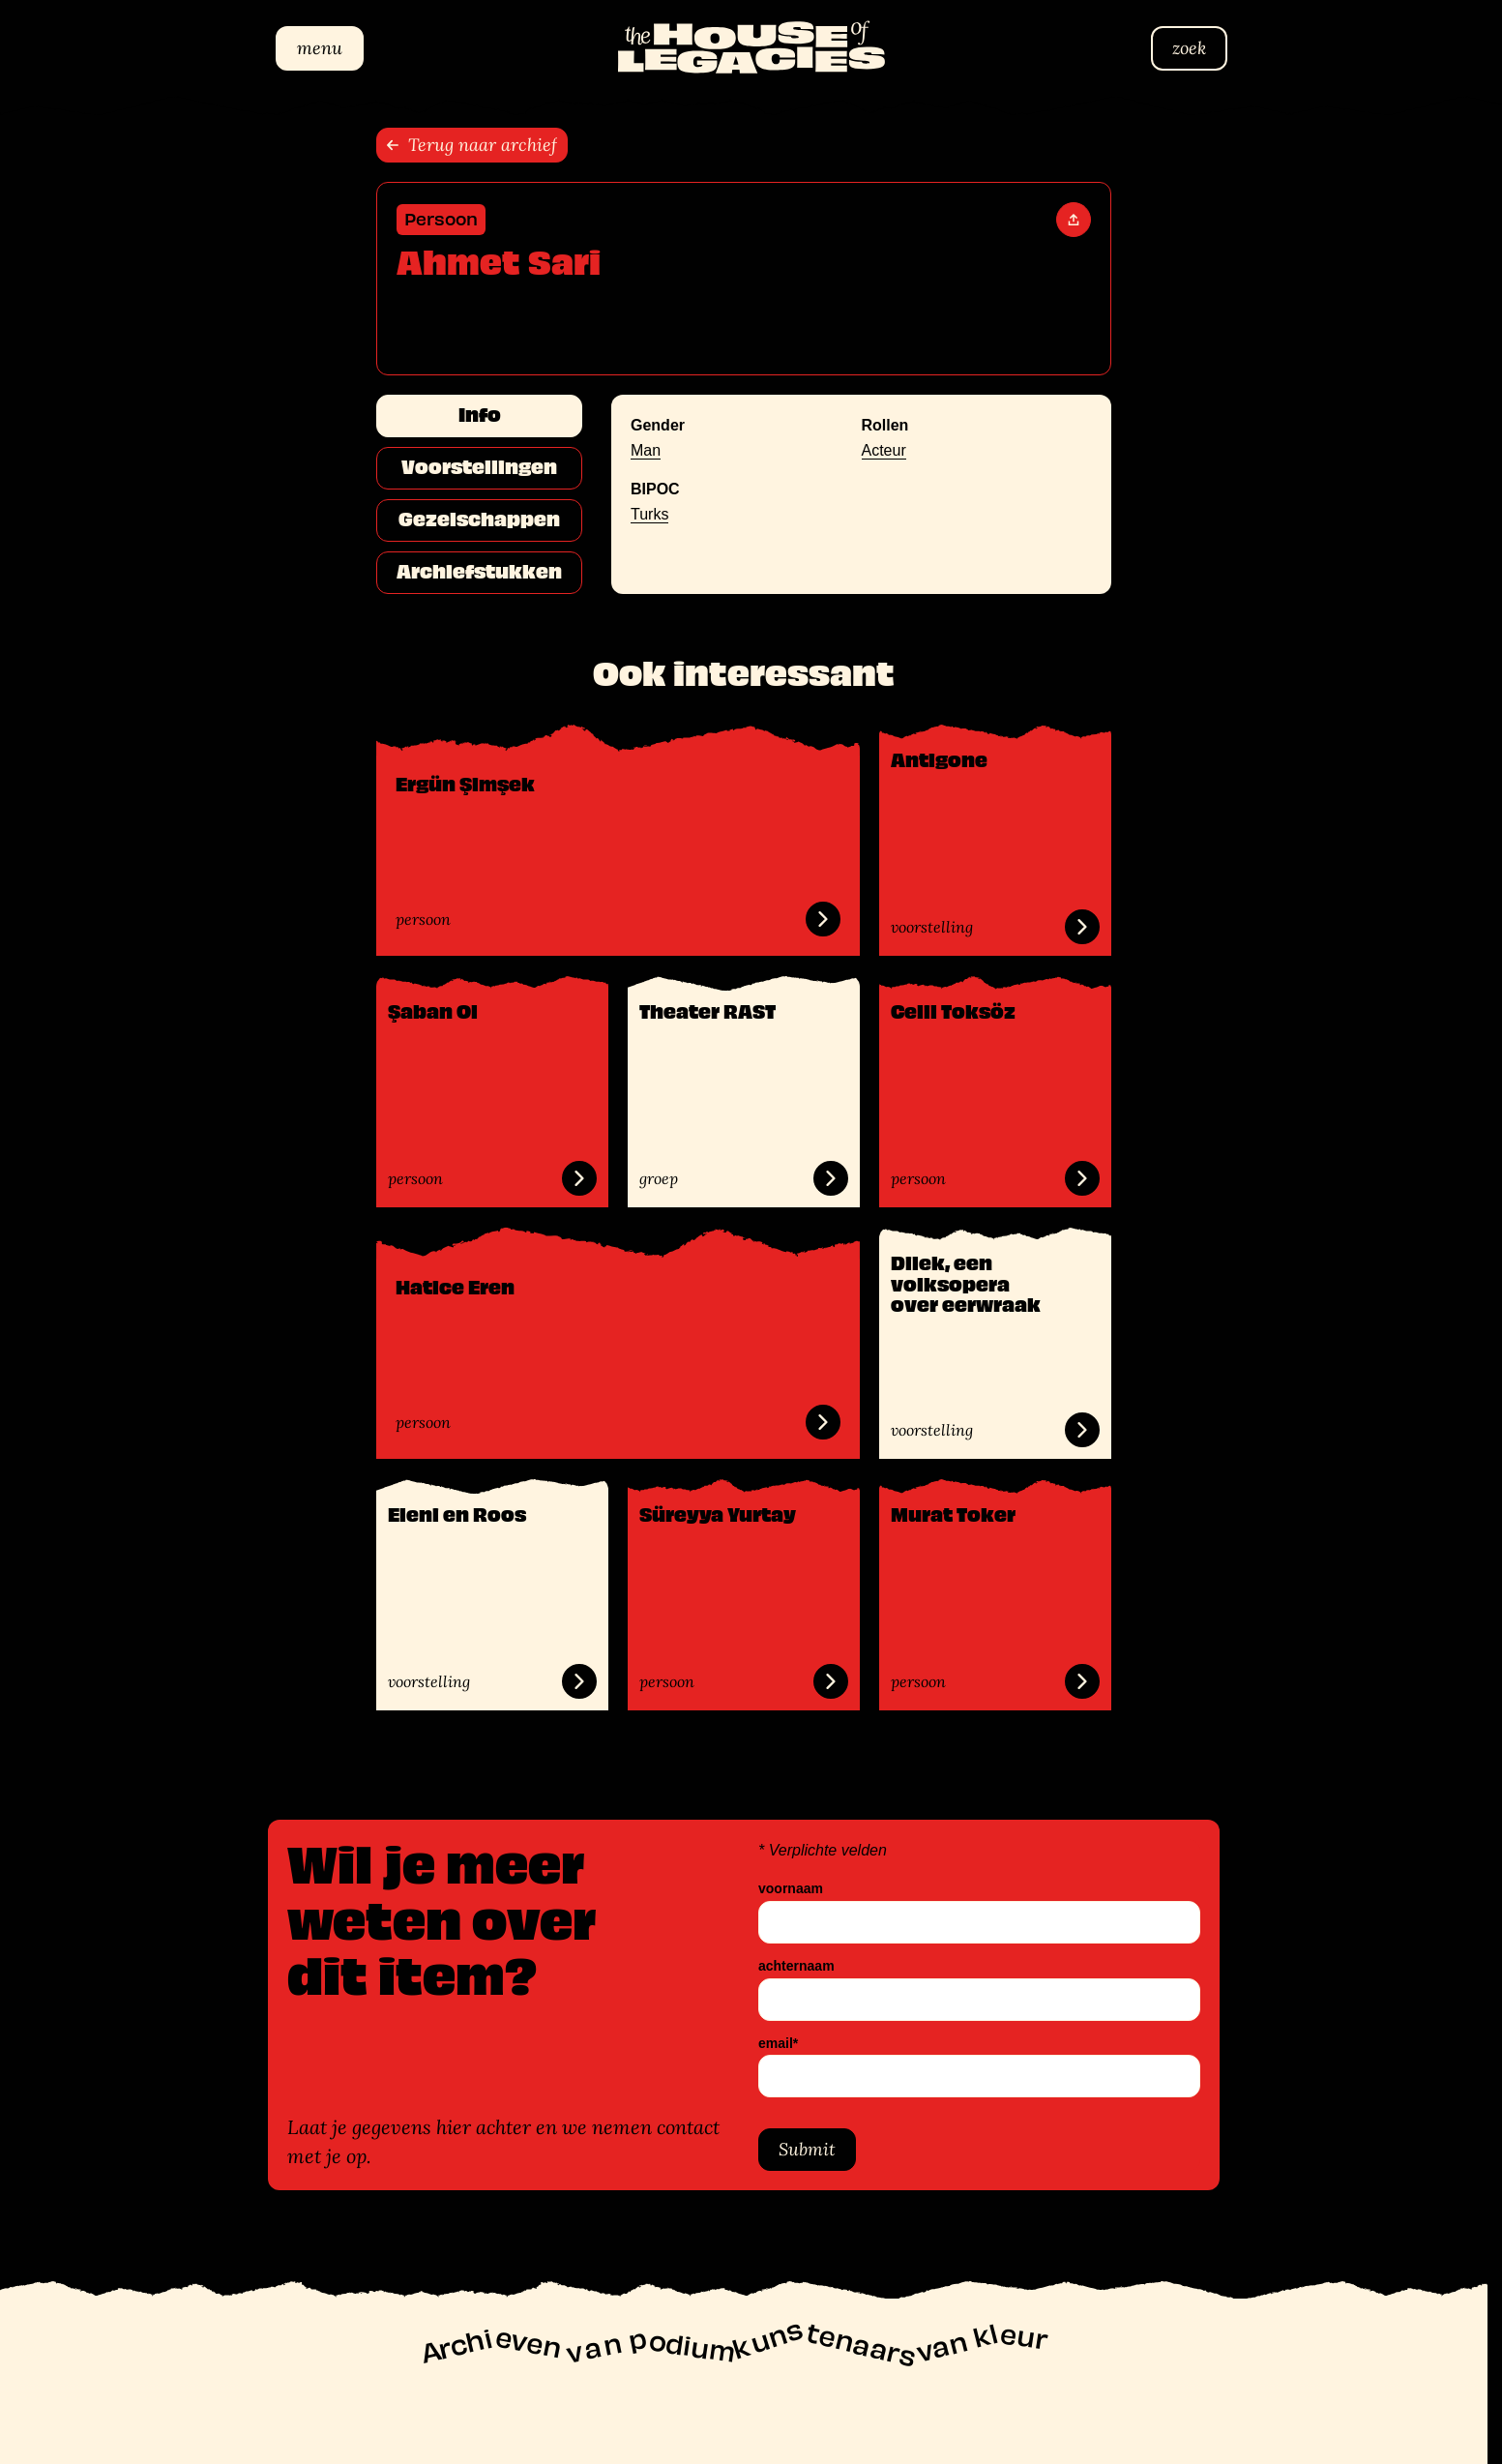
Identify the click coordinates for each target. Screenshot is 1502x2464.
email (778, 2042)
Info (479, 415)
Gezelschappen (479, 519)
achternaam (796, 1965)
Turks (649, 514)
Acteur (884, 450)
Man (646, 450)
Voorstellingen (479, 467)
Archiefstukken (479, 571)
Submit (807, 2149)
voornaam (790, 1889)
